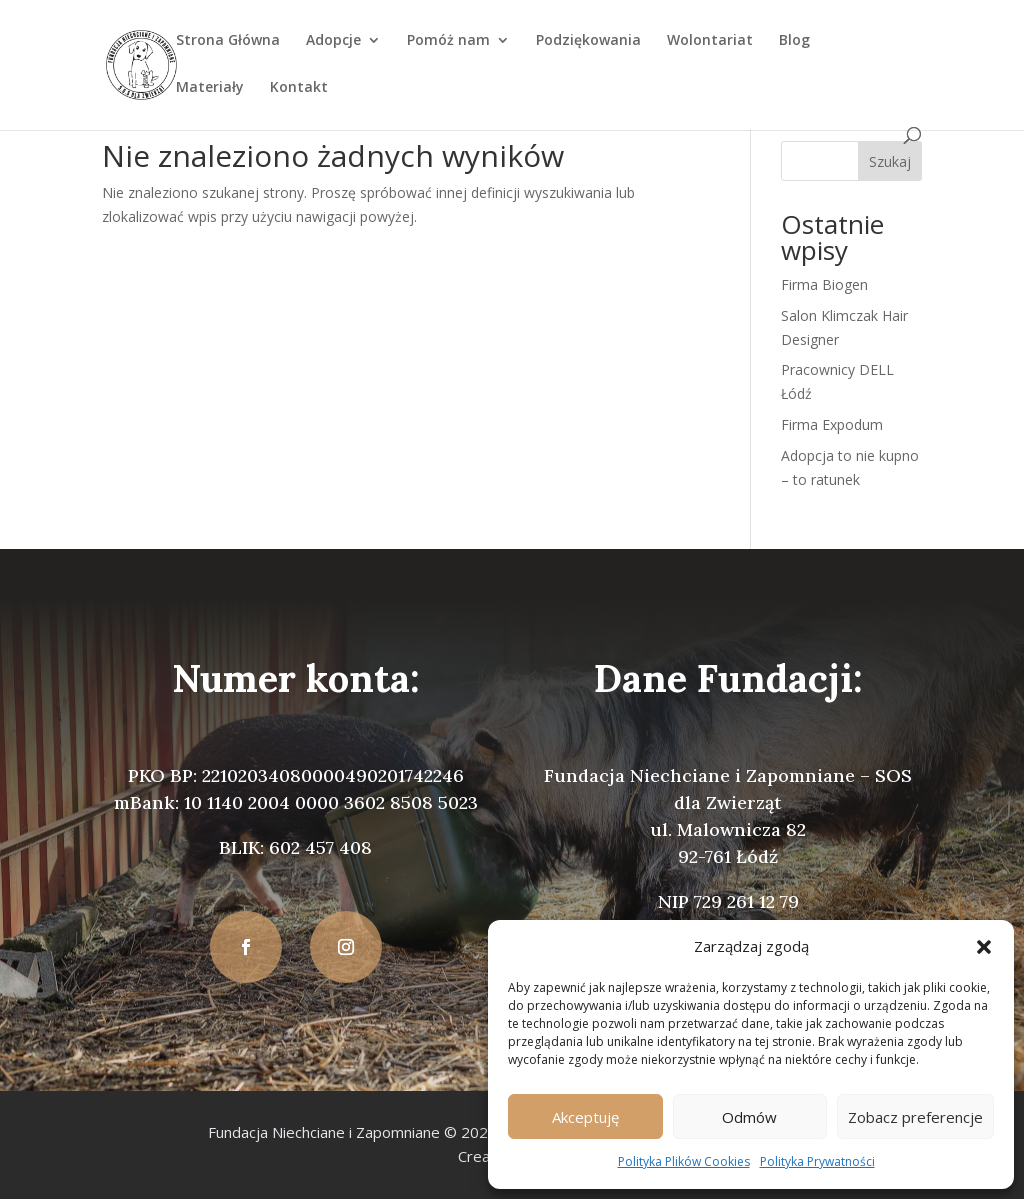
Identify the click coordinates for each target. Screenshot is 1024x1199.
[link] (141, 63)
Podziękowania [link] (588, 41)
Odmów (749, 1117)
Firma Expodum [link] (832, 424)
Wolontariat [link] (710, 41)
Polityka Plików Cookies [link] (684, 1161)
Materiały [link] (210, 88)
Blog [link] (794, 41)
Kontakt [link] (299, 88)
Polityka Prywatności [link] (817, 1161)
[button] (984, 947)
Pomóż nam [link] (448, 41)
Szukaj (890, 161)
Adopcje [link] (333, 41)
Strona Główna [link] (228, 41)
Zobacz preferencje (915, 1117)
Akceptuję (585, 1117)
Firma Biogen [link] (824, 284)
